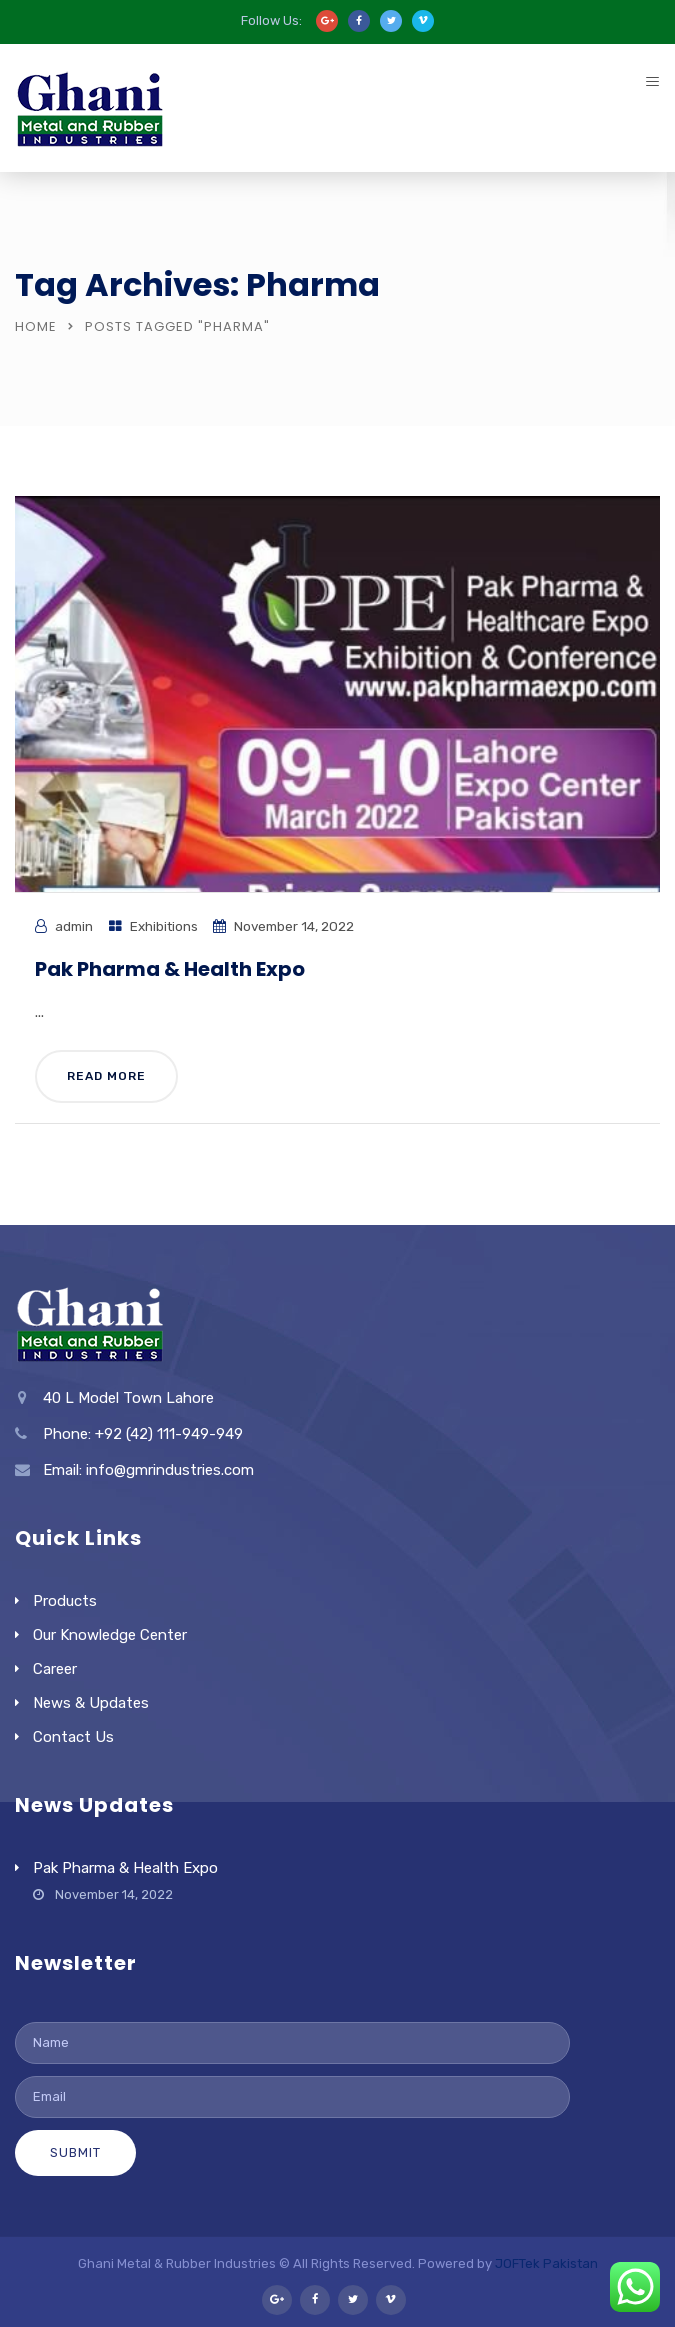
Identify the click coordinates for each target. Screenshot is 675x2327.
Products (65, 1601)
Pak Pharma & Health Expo (170, 969)
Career (55, 1669)
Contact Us (73, 1737)
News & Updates (91, 1703)
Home (36, 326)
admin (74, 926)
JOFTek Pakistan (546, 2263)
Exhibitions (164, 926)
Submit (75, 2152)
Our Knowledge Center (110, 1635)
